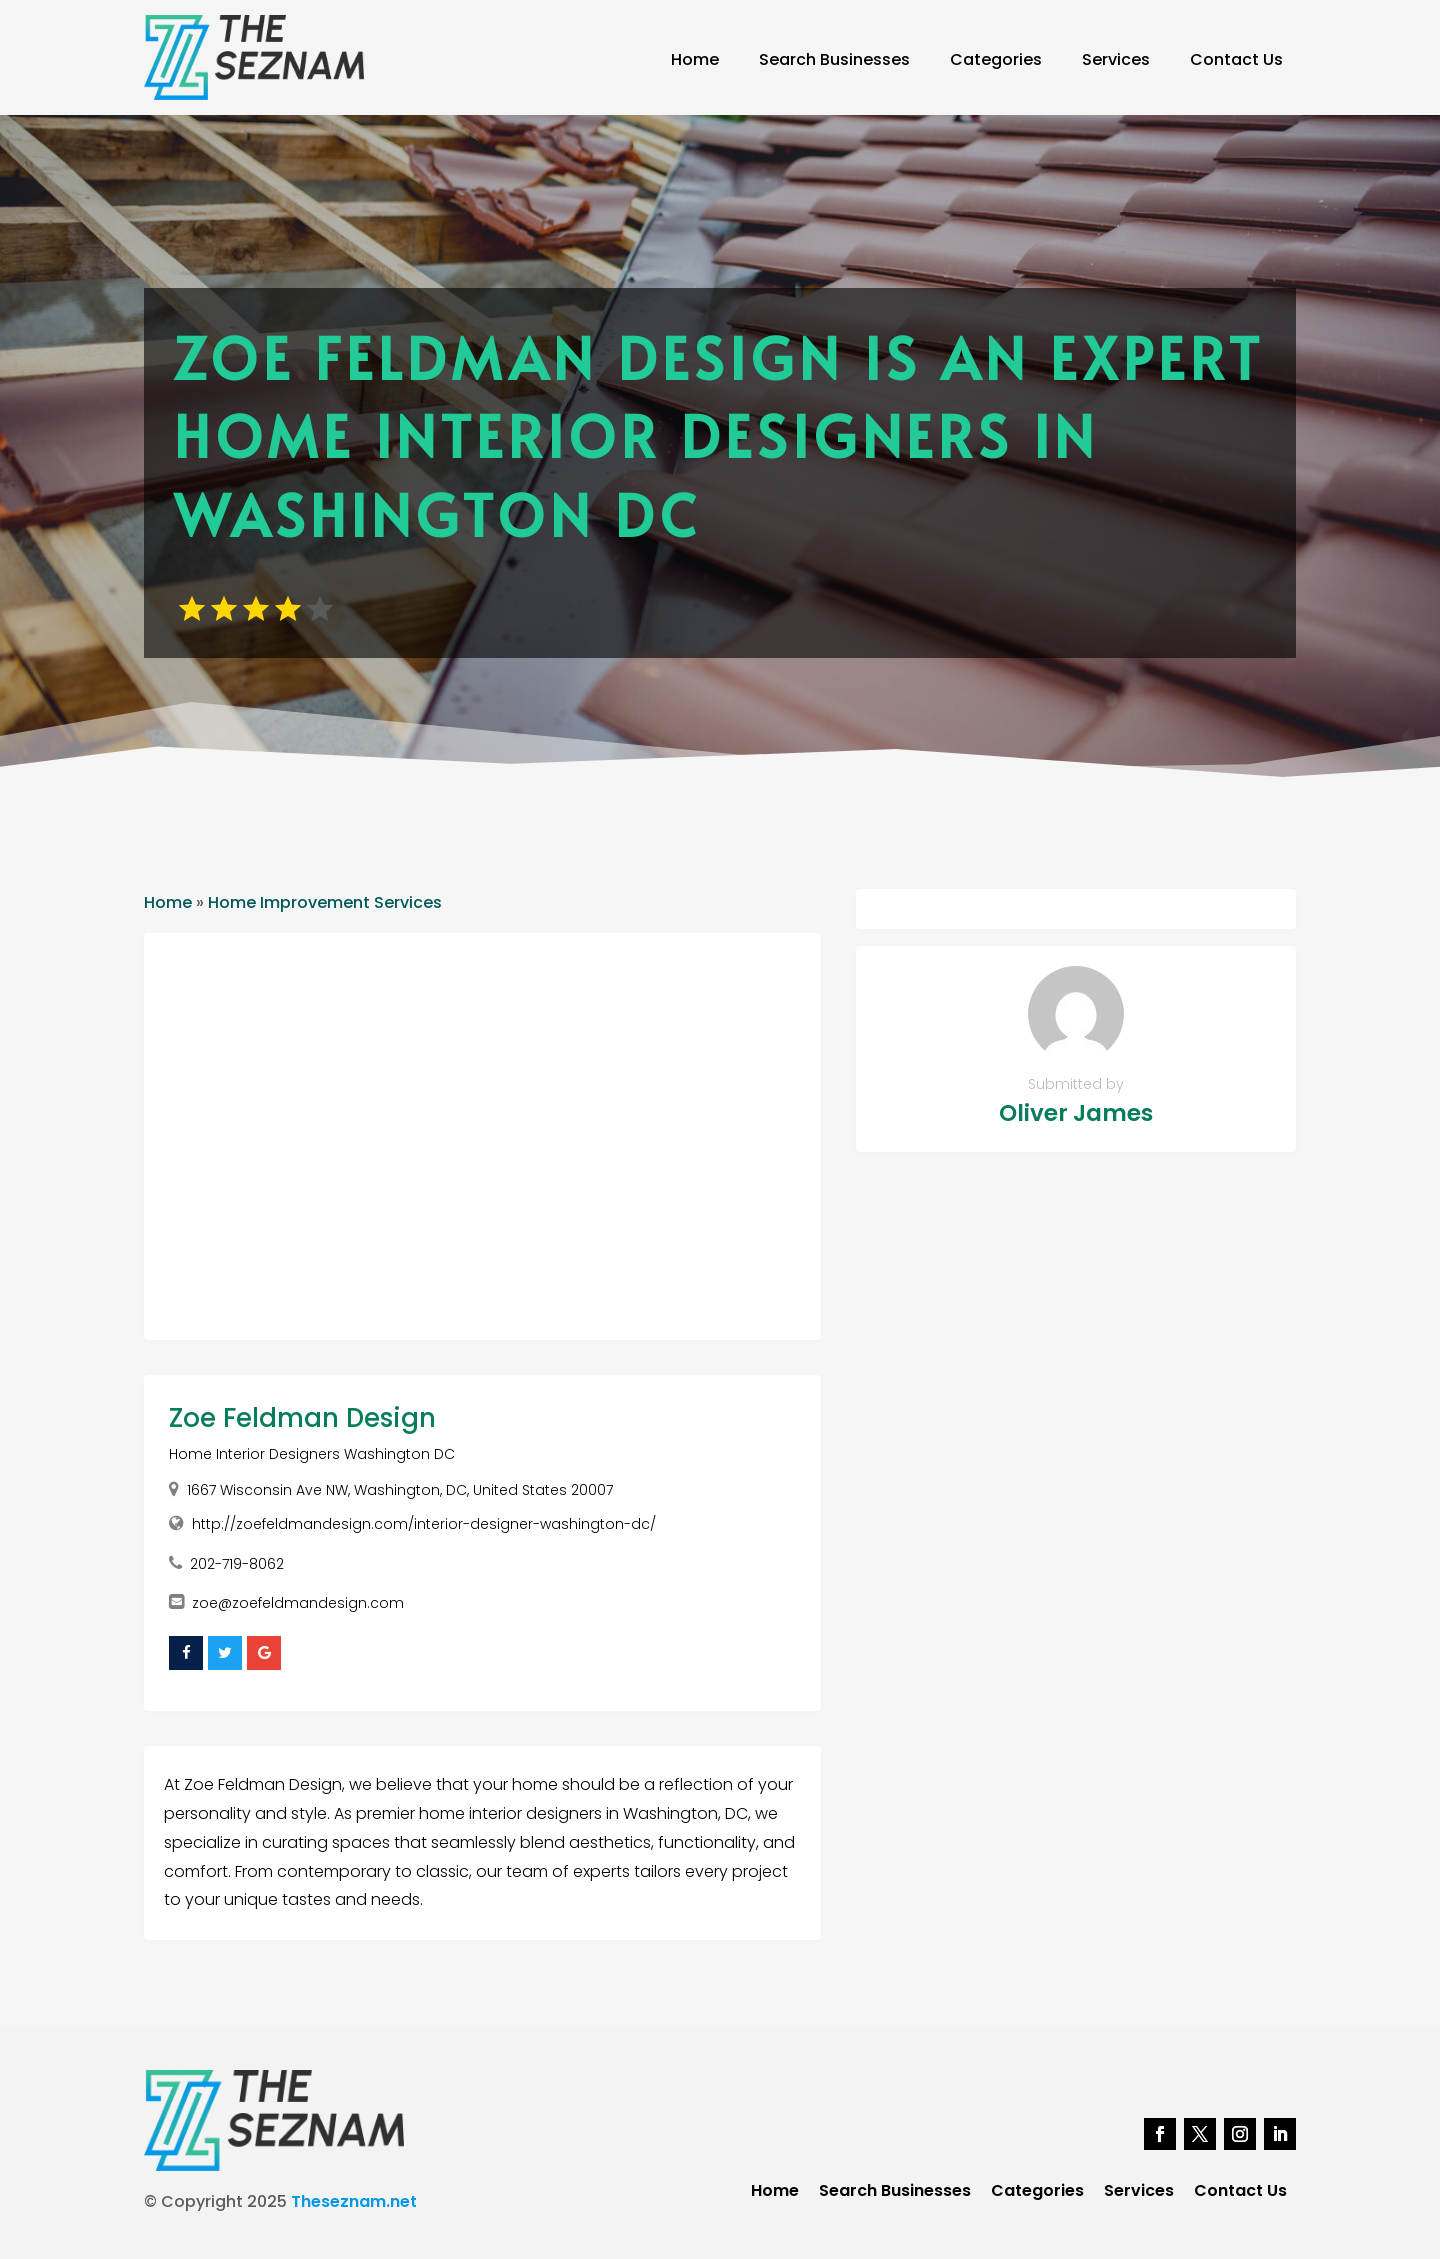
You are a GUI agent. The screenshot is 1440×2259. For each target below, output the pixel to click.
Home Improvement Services (325, 902)
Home (695, 59)
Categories (996, 59)
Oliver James (1076, 1113)
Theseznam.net (354, 2201)
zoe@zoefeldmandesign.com (298, 1603)
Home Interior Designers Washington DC (312, 1454)
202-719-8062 (237, 1564)
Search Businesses (834, 59)
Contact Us (1236, 59)
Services (1116, 59)
